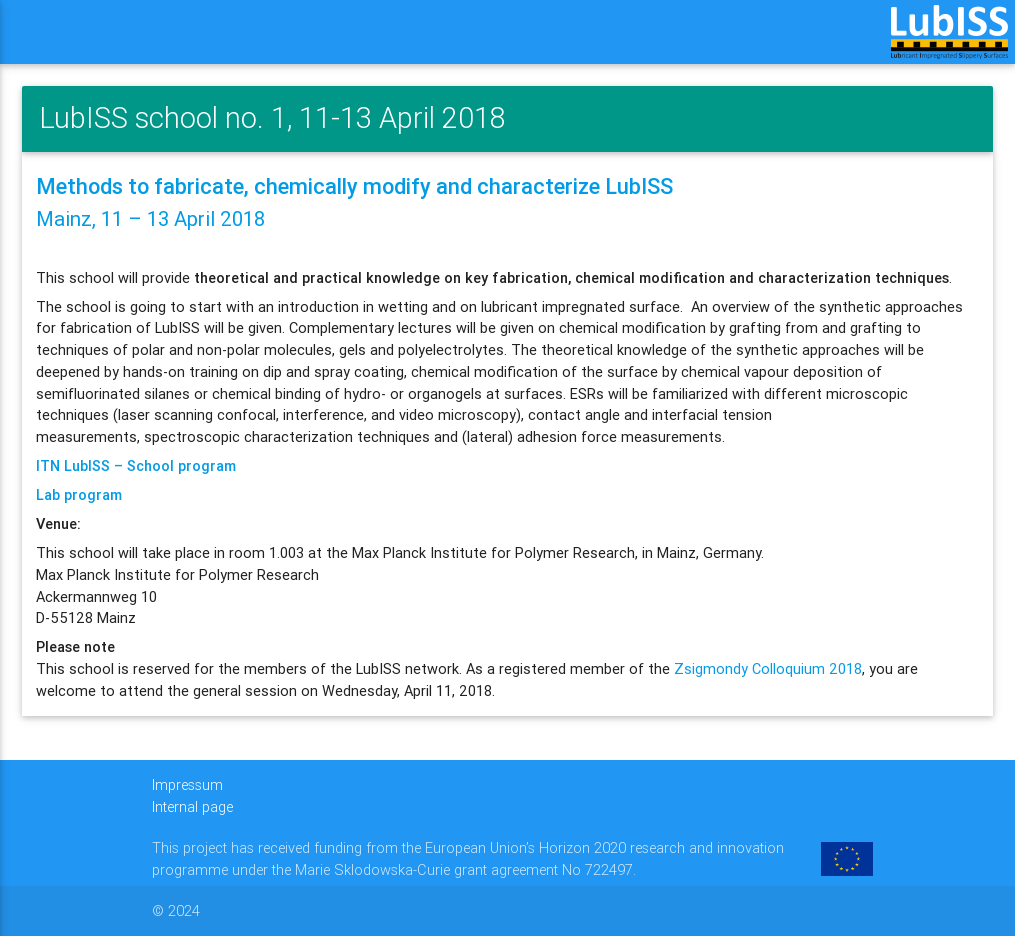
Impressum (187, 784)
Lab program (79, 494)
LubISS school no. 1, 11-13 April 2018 (272, 118)
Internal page (192, 806)
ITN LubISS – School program (136, 465)
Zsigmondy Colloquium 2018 (768, 668)
